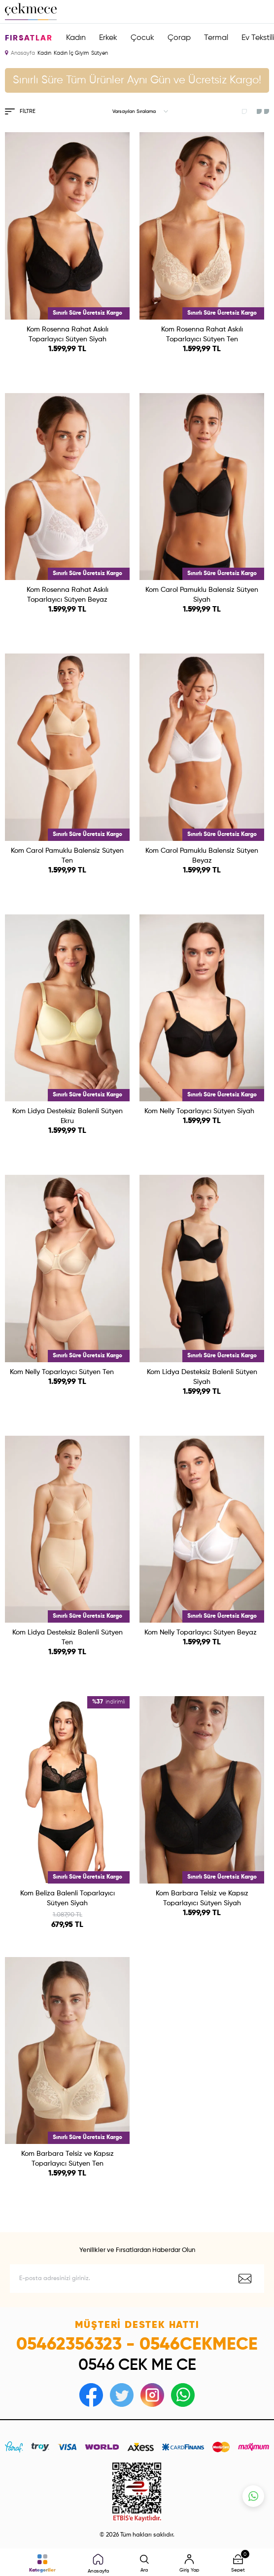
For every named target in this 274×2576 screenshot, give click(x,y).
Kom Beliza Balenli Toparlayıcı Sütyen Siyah (67, 1898)
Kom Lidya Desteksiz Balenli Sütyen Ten (67, 1637)
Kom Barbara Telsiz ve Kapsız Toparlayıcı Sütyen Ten (67, 2158)
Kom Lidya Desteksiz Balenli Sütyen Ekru (67, 1116)
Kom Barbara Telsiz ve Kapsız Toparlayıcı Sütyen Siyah (202, 1898)
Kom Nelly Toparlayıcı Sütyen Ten (62, 1372)
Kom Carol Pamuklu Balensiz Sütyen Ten (67, 855)
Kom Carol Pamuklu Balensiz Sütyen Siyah (201, 594)
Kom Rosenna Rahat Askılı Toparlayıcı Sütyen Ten (202, 334)
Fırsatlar (29, 38)
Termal (216, 38)
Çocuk (142, 38)
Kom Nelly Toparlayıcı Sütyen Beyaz (200, 1632)
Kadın (76, 38)
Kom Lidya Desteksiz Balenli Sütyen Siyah (202, 1377)
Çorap (179, 38)
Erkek (108, 38)
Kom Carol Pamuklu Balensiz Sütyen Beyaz (201, 855)
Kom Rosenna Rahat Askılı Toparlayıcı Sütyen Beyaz (67, 594)
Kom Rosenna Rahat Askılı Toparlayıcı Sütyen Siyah (67, 334)
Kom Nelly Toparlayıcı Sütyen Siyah (199, 1111)
